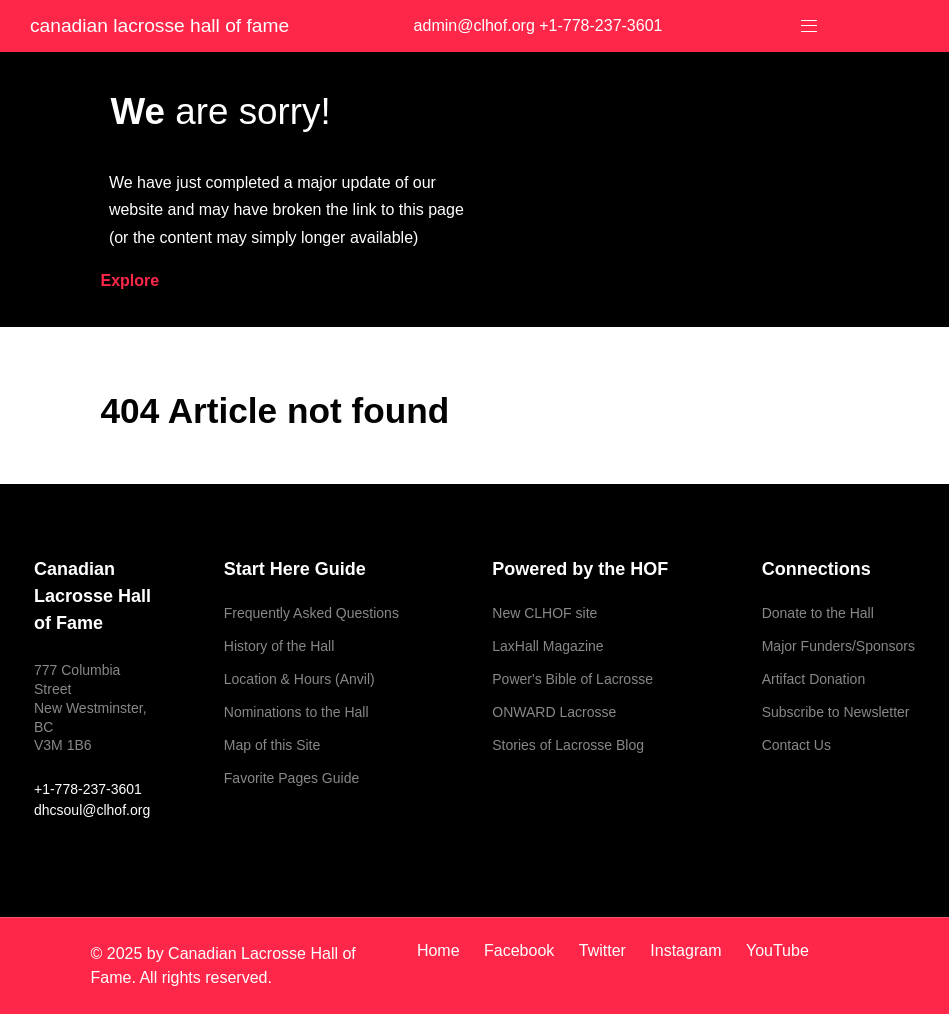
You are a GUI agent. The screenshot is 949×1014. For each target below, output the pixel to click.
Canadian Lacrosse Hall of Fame (159, 25)
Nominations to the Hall (296, 712)
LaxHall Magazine (547, 646)
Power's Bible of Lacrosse (572, 679)
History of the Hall (279, 646)
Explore (130, 280)
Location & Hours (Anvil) (299, 679)
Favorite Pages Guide (291, 778)
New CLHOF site (544, 613)
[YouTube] (772, 950)
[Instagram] (688, 950)
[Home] (445, 950)
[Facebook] (521, 950)
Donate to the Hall (818, 613)
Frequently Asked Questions (311, 613)
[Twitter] (605, 950)
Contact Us (796, 745)
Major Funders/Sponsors (838, 646)
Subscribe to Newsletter (836, 712)
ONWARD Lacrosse (554, 712)
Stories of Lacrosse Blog (568, 745)
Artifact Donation (814, 679)
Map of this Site (272, 745)
